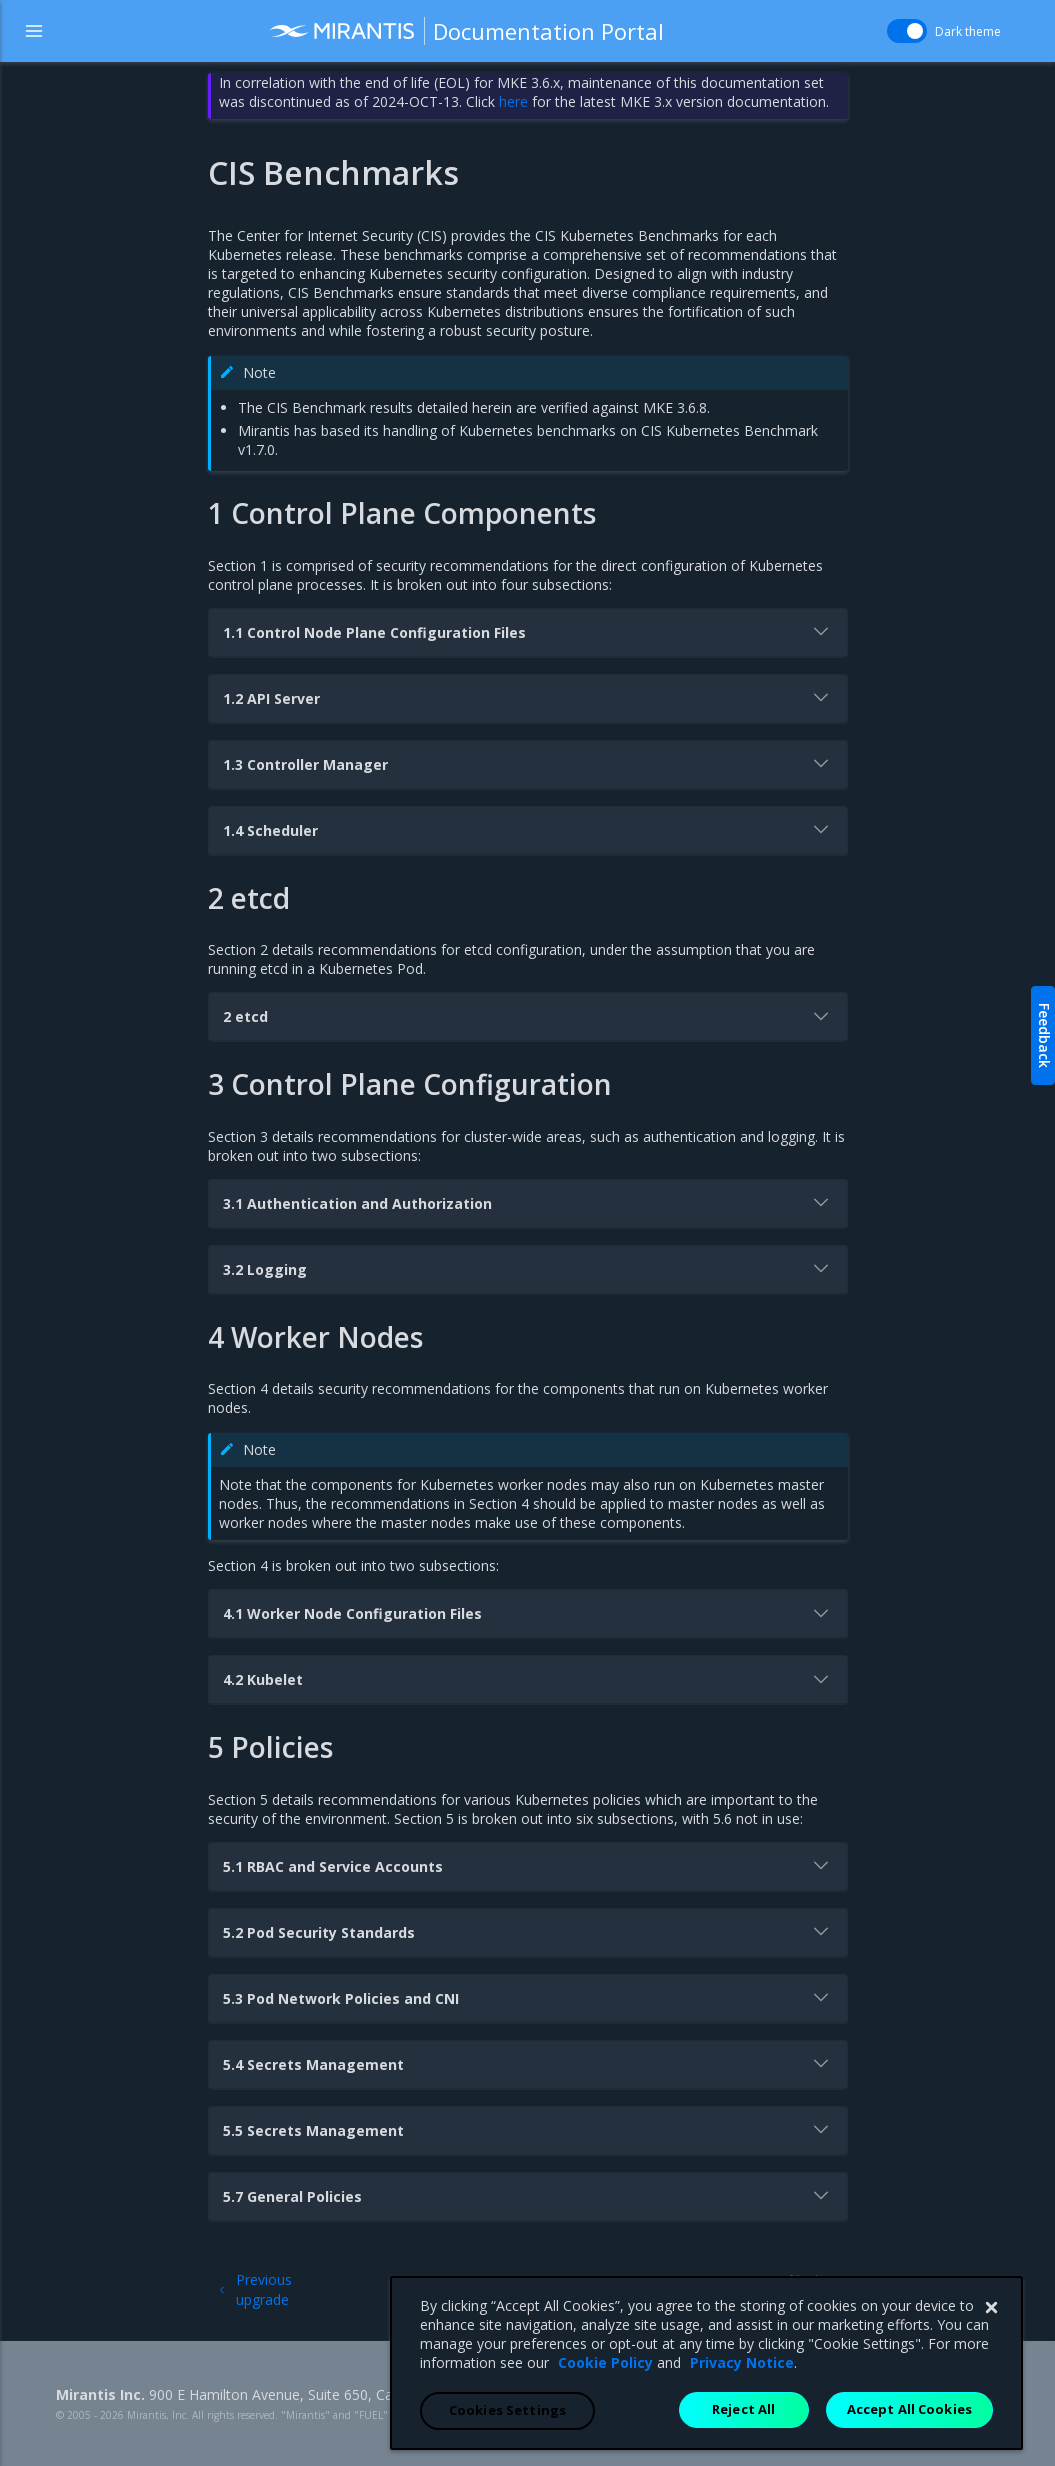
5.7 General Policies (528, 2195)
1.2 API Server (528, 697)
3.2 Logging (528, 1268)
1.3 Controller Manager (528, 763)
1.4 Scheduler (528, 829)
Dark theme (968, 31)
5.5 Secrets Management (528, 2129)
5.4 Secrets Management (528, 2063)
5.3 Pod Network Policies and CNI (528, 1997)
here (513, 101)
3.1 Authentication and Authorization (528, 1202)
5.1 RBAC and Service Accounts (528, 1865)
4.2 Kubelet (528, 1679)
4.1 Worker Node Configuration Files (528, 1613)
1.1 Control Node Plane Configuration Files (528, 631)
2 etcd (528, 1016)
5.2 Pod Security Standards (528, 1931)
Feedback (1044, 1035)
